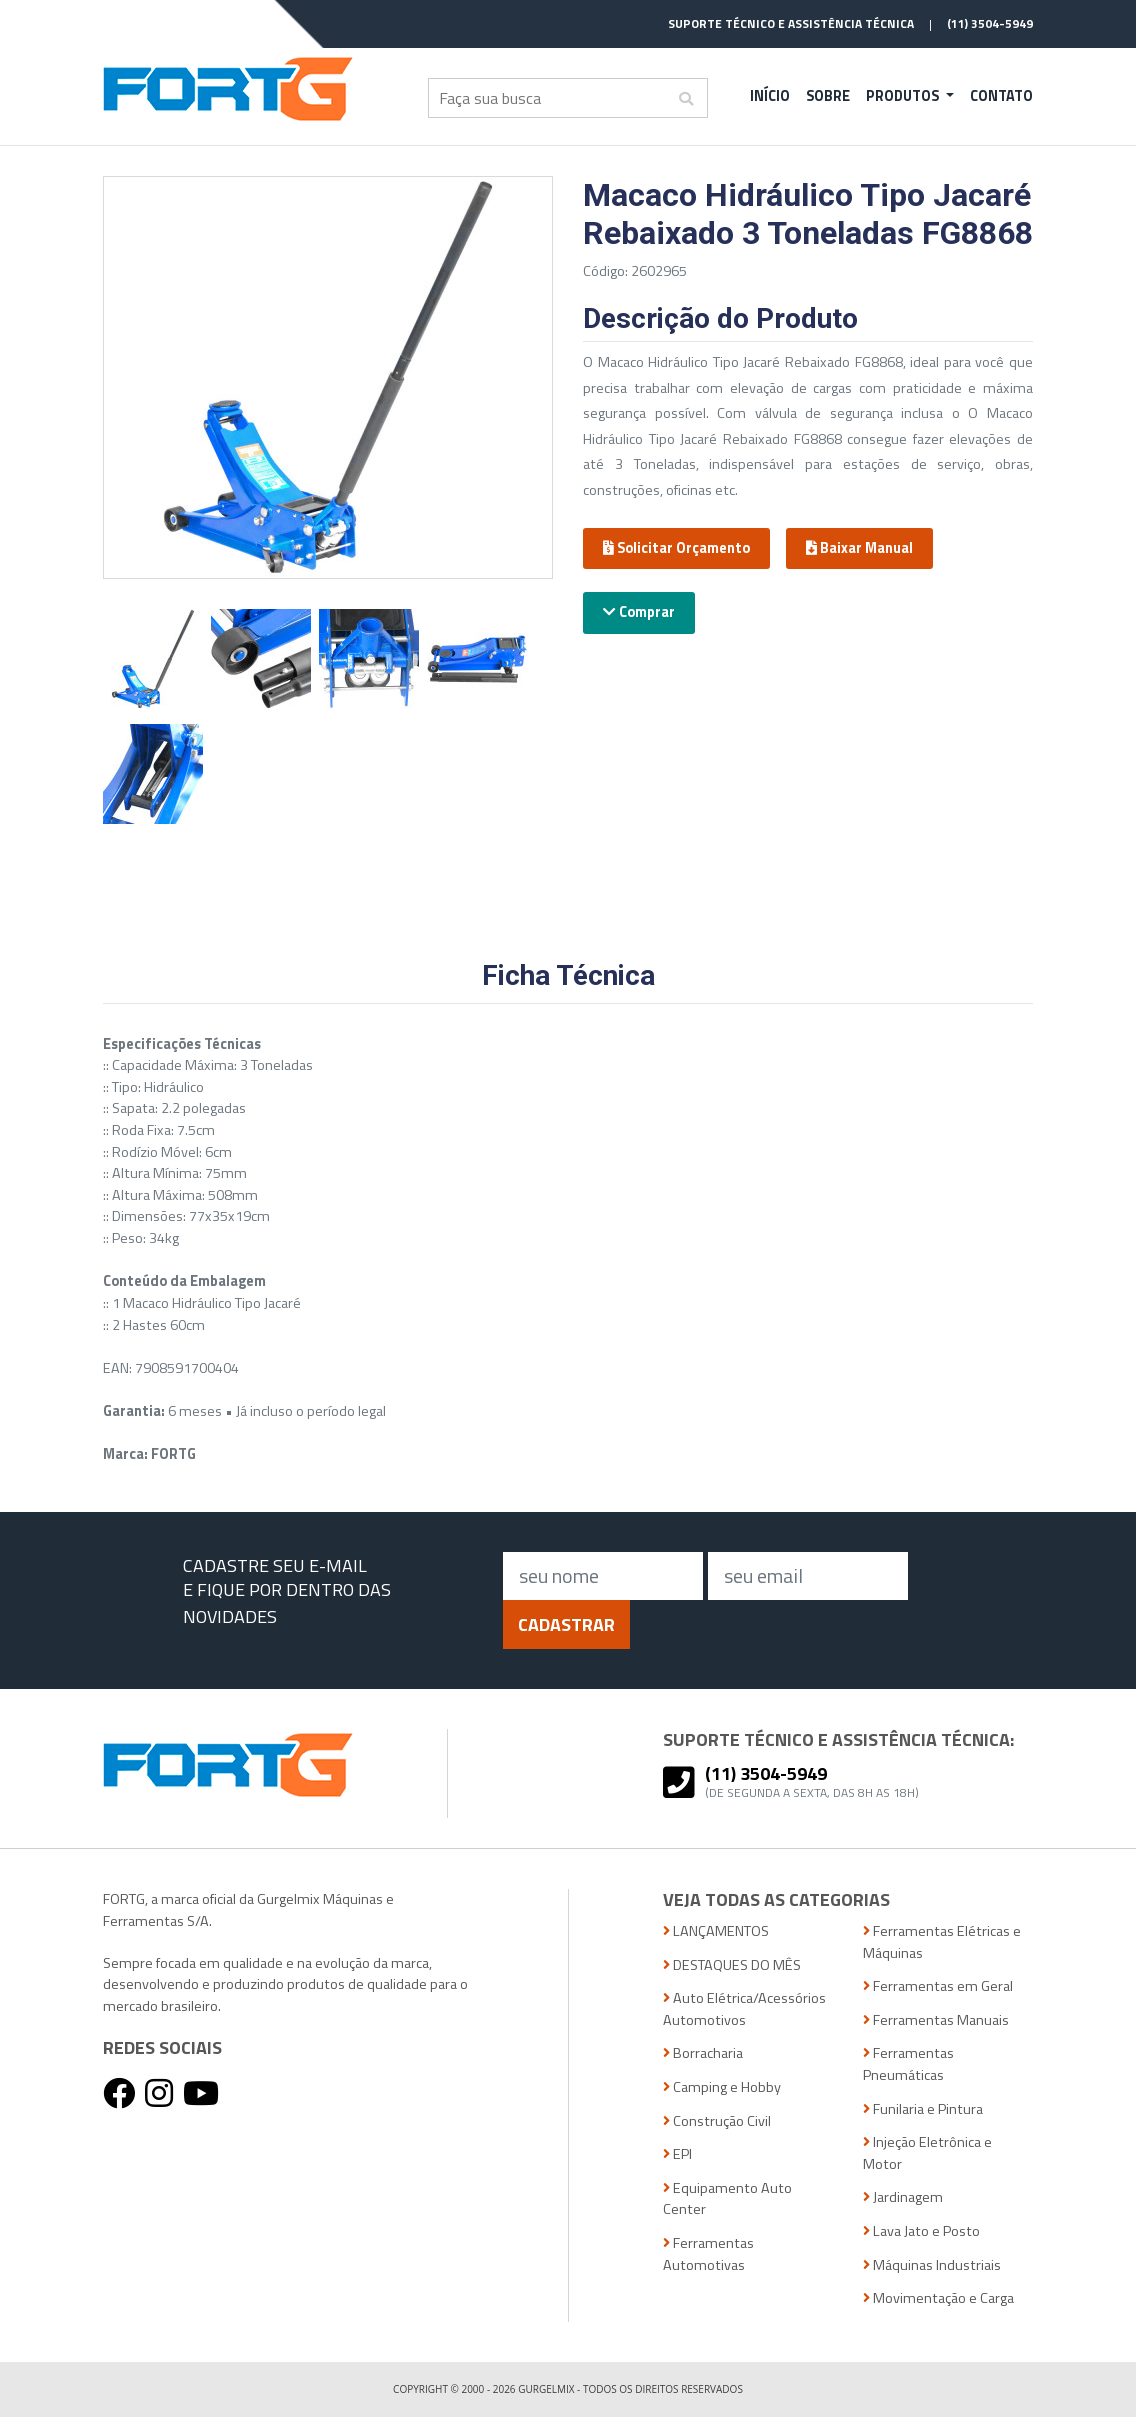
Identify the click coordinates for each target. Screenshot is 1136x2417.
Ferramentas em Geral (938, 1986)
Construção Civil (717, 2121)
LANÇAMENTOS (716, 1931)
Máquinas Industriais (932, 2265)
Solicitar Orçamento (676, 548)
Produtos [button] (904, 96)
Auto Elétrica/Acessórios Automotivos (744, 2009)
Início (770, 96)
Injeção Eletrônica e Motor (927, 2153)
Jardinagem (903, 2197)
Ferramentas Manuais (936, 2020)
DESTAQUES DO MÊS (732, 1965)
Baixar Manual (859, 548)
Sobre (828, 96)
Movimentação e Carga (938, 2298)
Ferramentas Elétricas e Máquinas (942, 1942)
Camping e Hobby (722, 2087)
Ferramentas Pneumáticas (908, 2064)
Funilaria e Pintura (923, 2109)
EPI (677, 2154)
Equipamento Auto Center (727, 2199)
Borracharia (703, 2053)
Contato (1001, 96)
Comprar (639, 612)
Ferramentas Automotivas (708, 2254)
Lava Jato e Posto (921, 2231)
